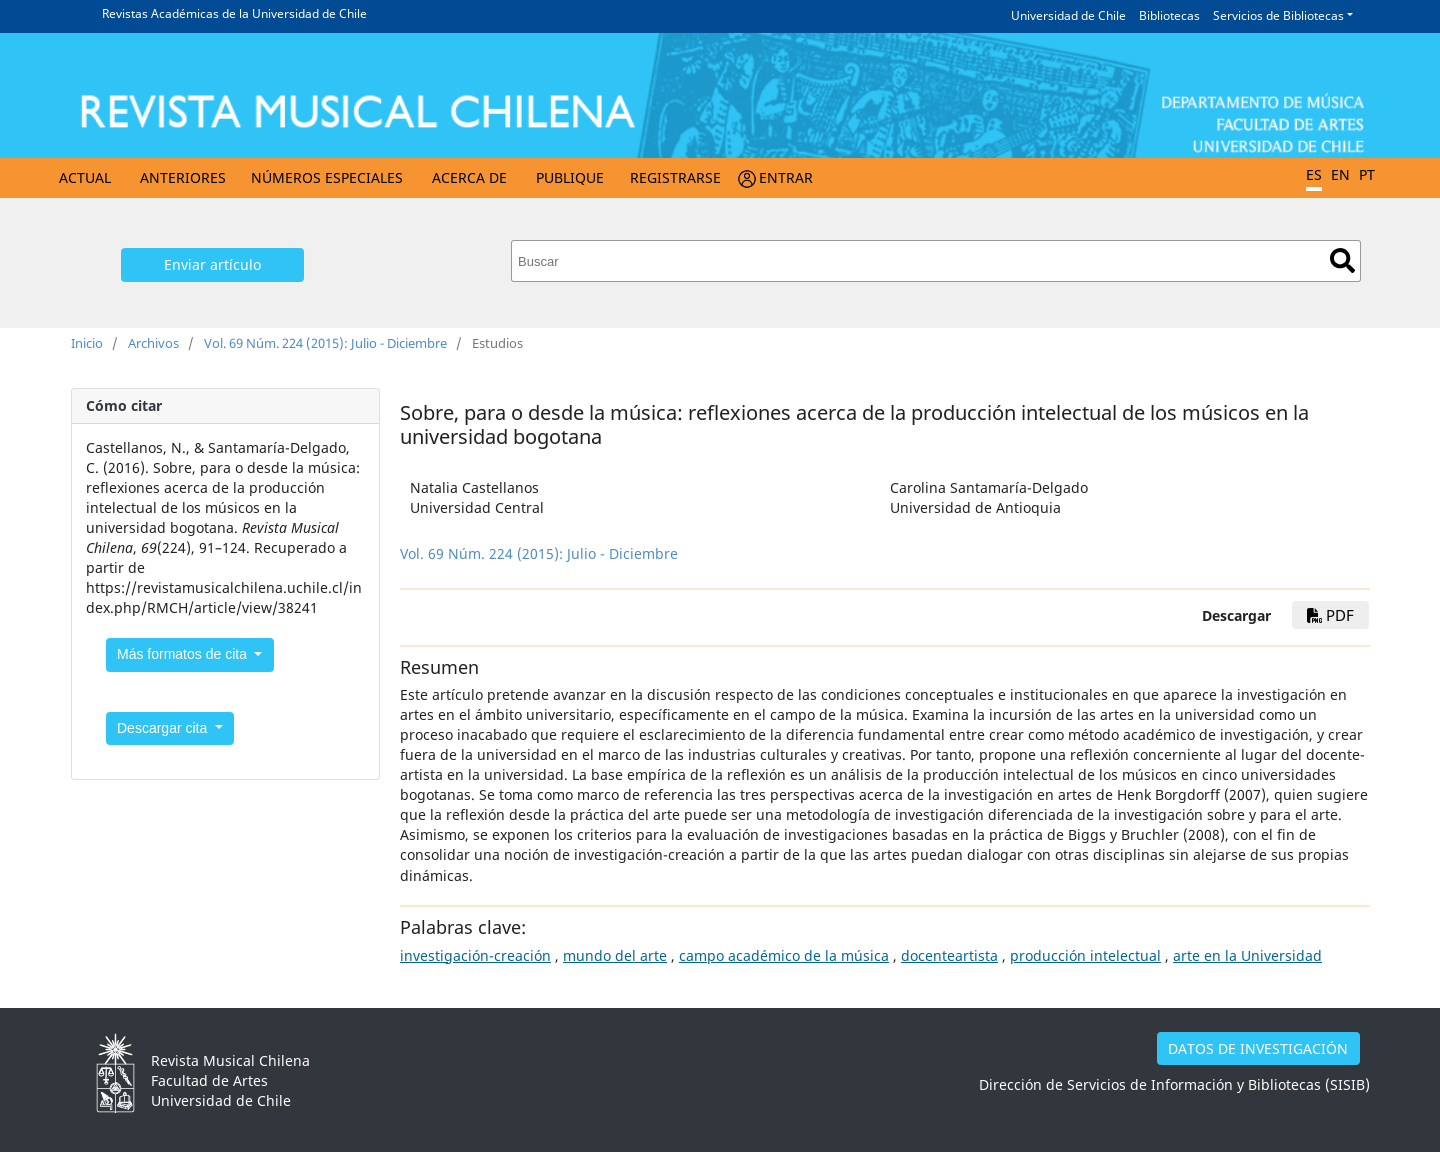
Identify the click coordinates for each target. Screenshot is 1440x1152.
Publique (570, 177)
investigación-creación (475, 955)
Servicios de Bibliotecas (1278, 15)
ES (1314, 174)
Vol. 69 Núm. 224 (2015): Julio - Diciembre (325, 343)
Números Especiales (327, 177)
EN (1340, 174)
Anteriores (183, 177)
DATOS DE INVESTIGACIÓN (1258, 1048)
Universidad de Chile (1068, 15)
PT (1367, 174)
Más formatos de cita (184, 654)
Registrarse (675, 177)
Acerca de (469, 177)
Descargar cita (164, 728)
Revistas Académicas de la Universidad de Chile (234, 13)
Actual (85, 177)
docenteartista (949, 955)
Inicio (87, 343)
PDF (1330, 615)
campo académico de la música (784, 955)
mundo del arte (615, 955)
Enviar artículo (212, 264)
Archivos (153, 343)
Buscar (1342, 260)
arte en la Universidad (1247, 955)
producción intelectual (1085, 955)
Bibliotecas (1169, 15)
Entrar (786, 177)
